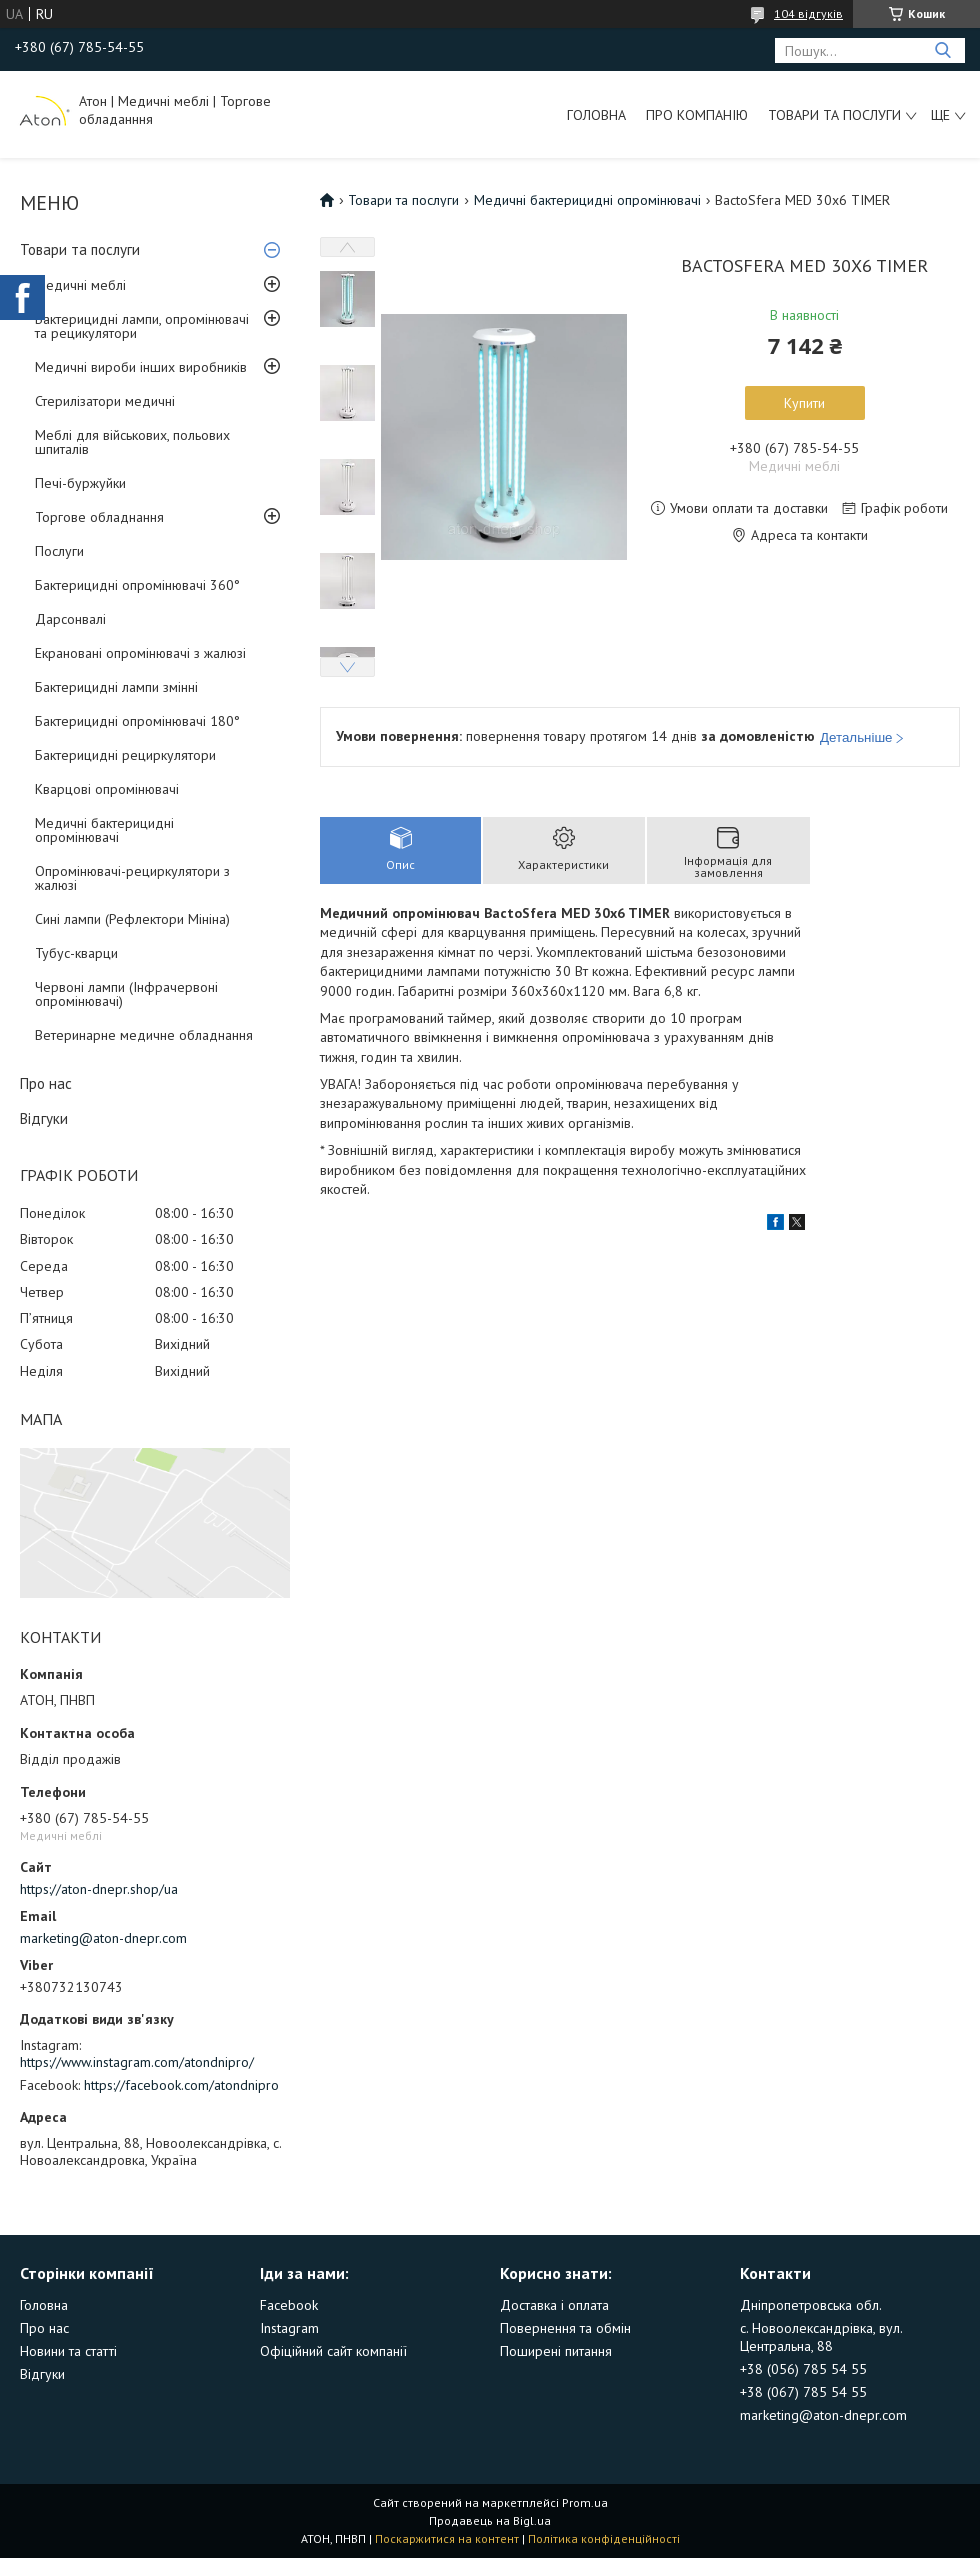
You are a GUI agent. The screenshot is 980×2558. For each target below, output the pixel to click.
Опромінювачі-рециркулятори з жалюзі (132, 878)
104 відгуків (808, 13)
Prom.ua (585, 2502)
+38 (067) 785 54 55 (803, 2392)
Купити (804, 403)
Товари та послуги (834, 115)
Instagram (289, 2328)
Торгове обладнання (99, 517)
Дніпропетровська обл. (811, 2305)
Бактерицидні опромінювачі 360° (137, 585)
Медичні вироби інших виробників (141, 367)
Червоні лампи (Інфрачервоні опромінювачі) (126, 994)
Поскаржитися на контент (447, 2538)
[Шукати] (942, 50)
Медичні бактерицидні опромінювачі (104, 830)
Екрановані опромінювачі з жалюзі (140, 653)
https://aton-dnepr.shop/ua (99, 1889)
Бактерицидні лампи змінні (116, 687)
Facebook (289, 2305)
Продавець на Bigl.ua (490, 2520)
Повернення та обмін (565, 2328)
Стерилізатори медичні (105, 401)
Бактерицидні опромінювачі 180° (137, 721)
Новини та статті (68, 2351)
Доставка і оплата (554, 2305)
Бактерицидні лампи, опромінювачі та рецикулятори (142, 326)
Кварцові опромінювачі (107, 789)
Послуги (59, 551)
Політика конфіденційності (604, 2538)
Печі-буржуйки (80, 483)
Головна (596, 115)
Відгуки (44, 1118)
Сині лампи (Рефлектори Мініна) (132, 919)
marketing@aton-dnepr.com (103, 1938)
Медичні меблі (80, 285)
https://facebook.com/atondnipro (181, 2085)
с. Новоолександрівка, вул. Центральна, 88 (821, 2337)
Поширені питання (556, 2351)
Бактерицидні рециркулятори (125, 755)
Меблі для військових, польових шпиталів (132, 442)
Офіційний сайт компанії (333, 2351)
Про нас (46, 1083)
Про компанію (697, 115)
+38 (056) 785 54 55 (803, 2369)
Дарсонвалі (70, 619)
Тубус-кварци (76, 953)
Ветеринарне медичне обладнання (144, 1035)
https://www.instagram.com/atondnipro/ (137, 2062)
